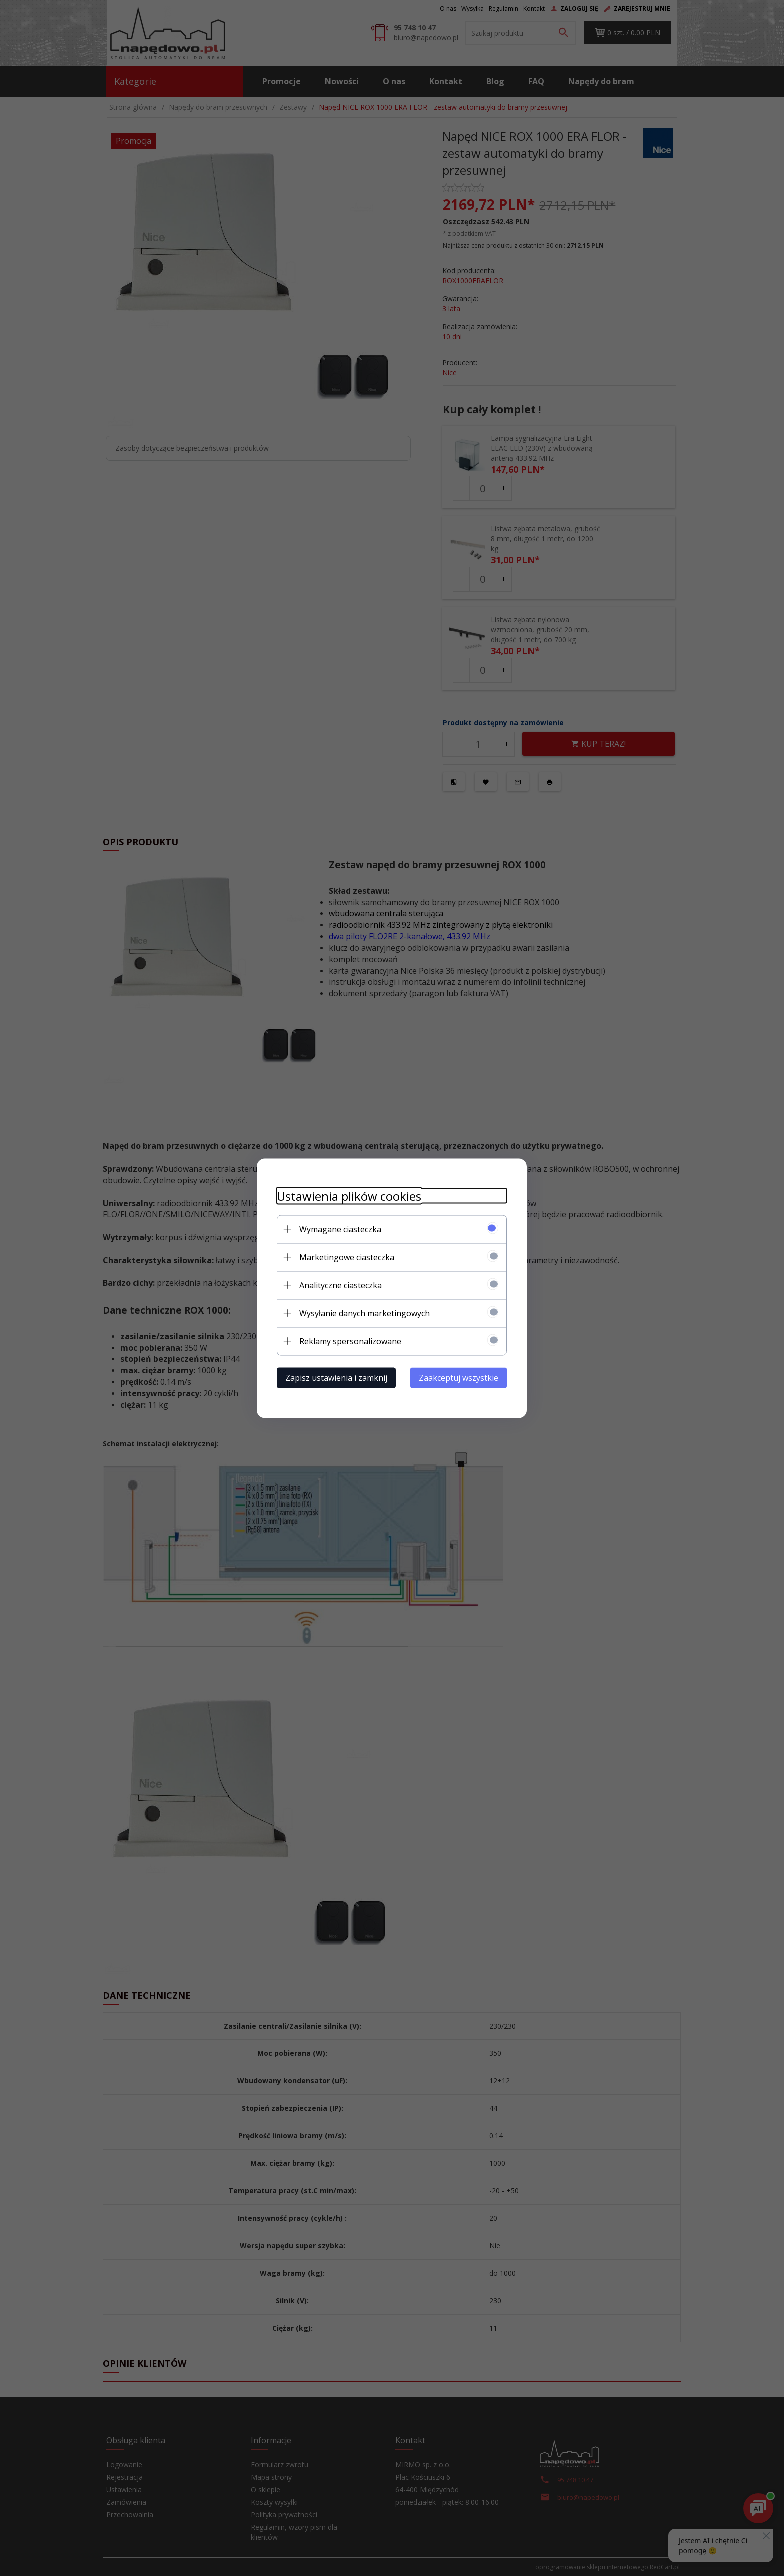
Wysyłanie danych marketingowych (365, 1312)
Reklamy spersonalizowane (351, 1340)
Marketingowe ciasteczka (347, 1256)
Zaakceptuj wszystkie (458, 1377)
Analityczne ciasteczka (341, 1284)
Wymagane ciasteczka (341, 1228)
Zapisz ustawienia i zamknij (337, 1377)
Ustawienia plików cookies (349, 1195)
